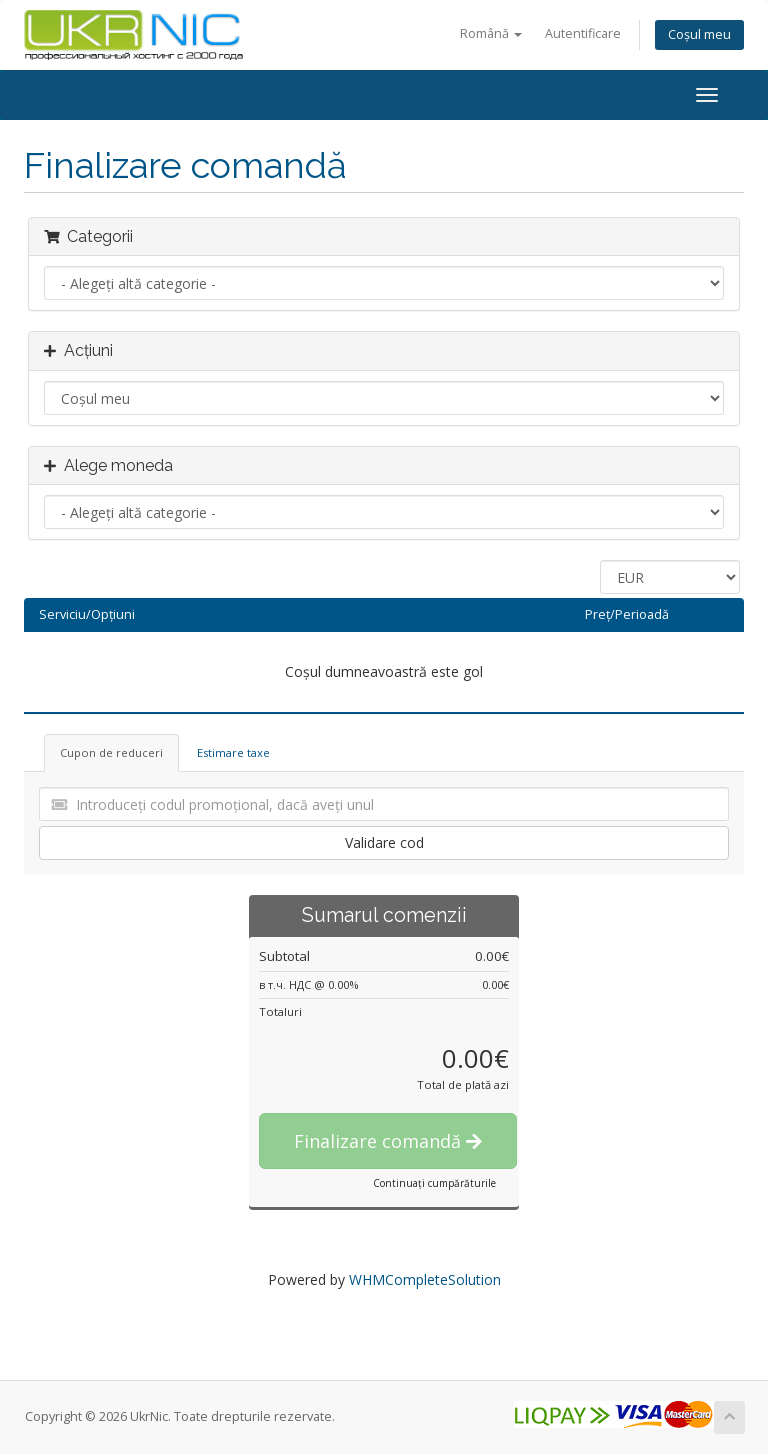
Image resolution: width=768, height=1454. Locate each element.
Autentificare (583, 33)
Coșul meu (699, 34)
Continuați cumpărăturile (434, 1183)
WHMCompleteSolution (425, 1279)
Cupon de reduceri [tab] (111, 752)
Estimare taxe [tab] (233, 752)
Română (491, 33)
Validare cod (384, 842)
